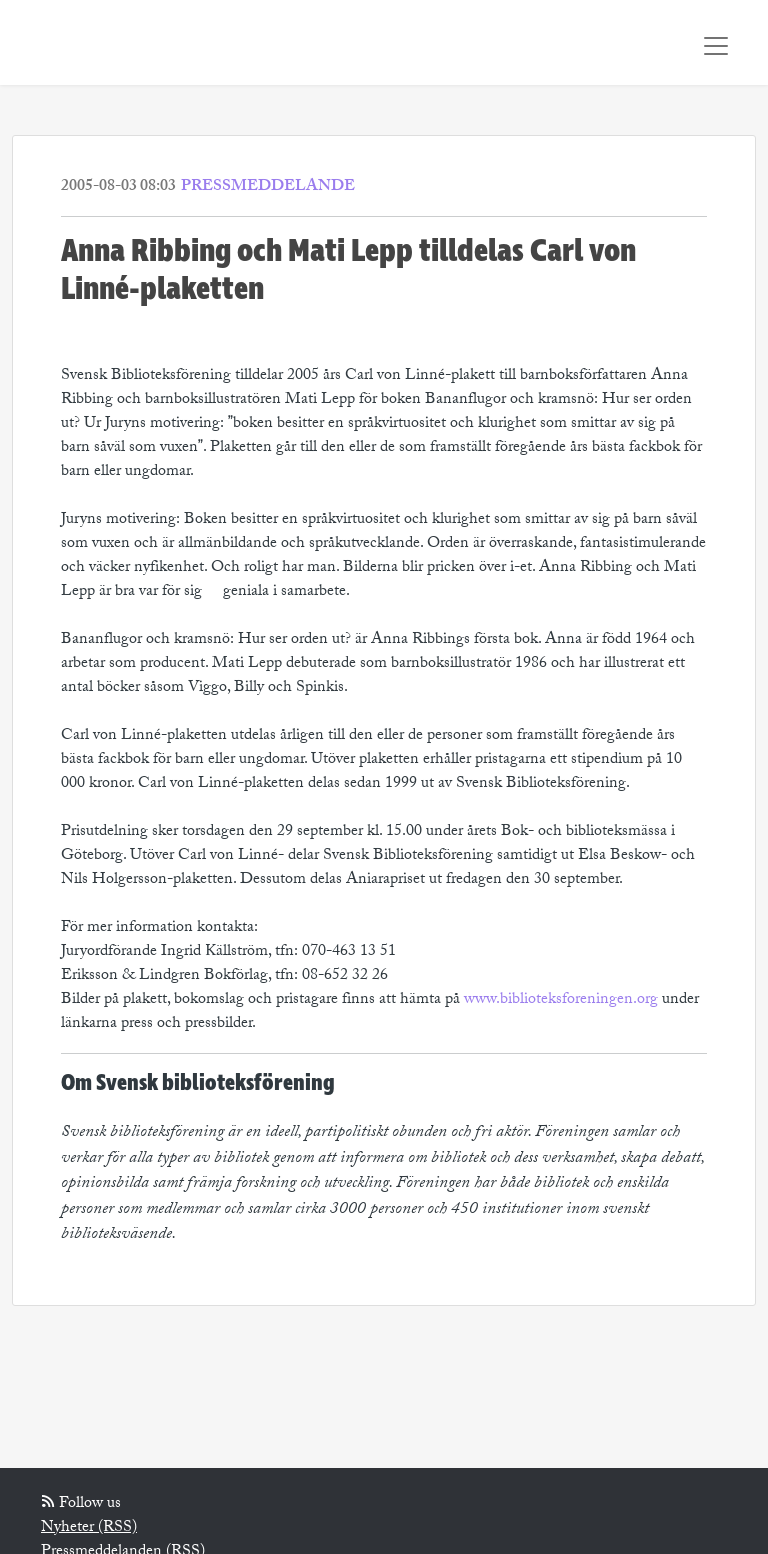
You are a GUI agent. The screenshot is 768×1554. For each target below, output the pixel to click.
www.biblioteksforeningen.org (561, 1000)
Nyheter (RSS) (89, 1528)
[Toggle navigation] (716, 46)
